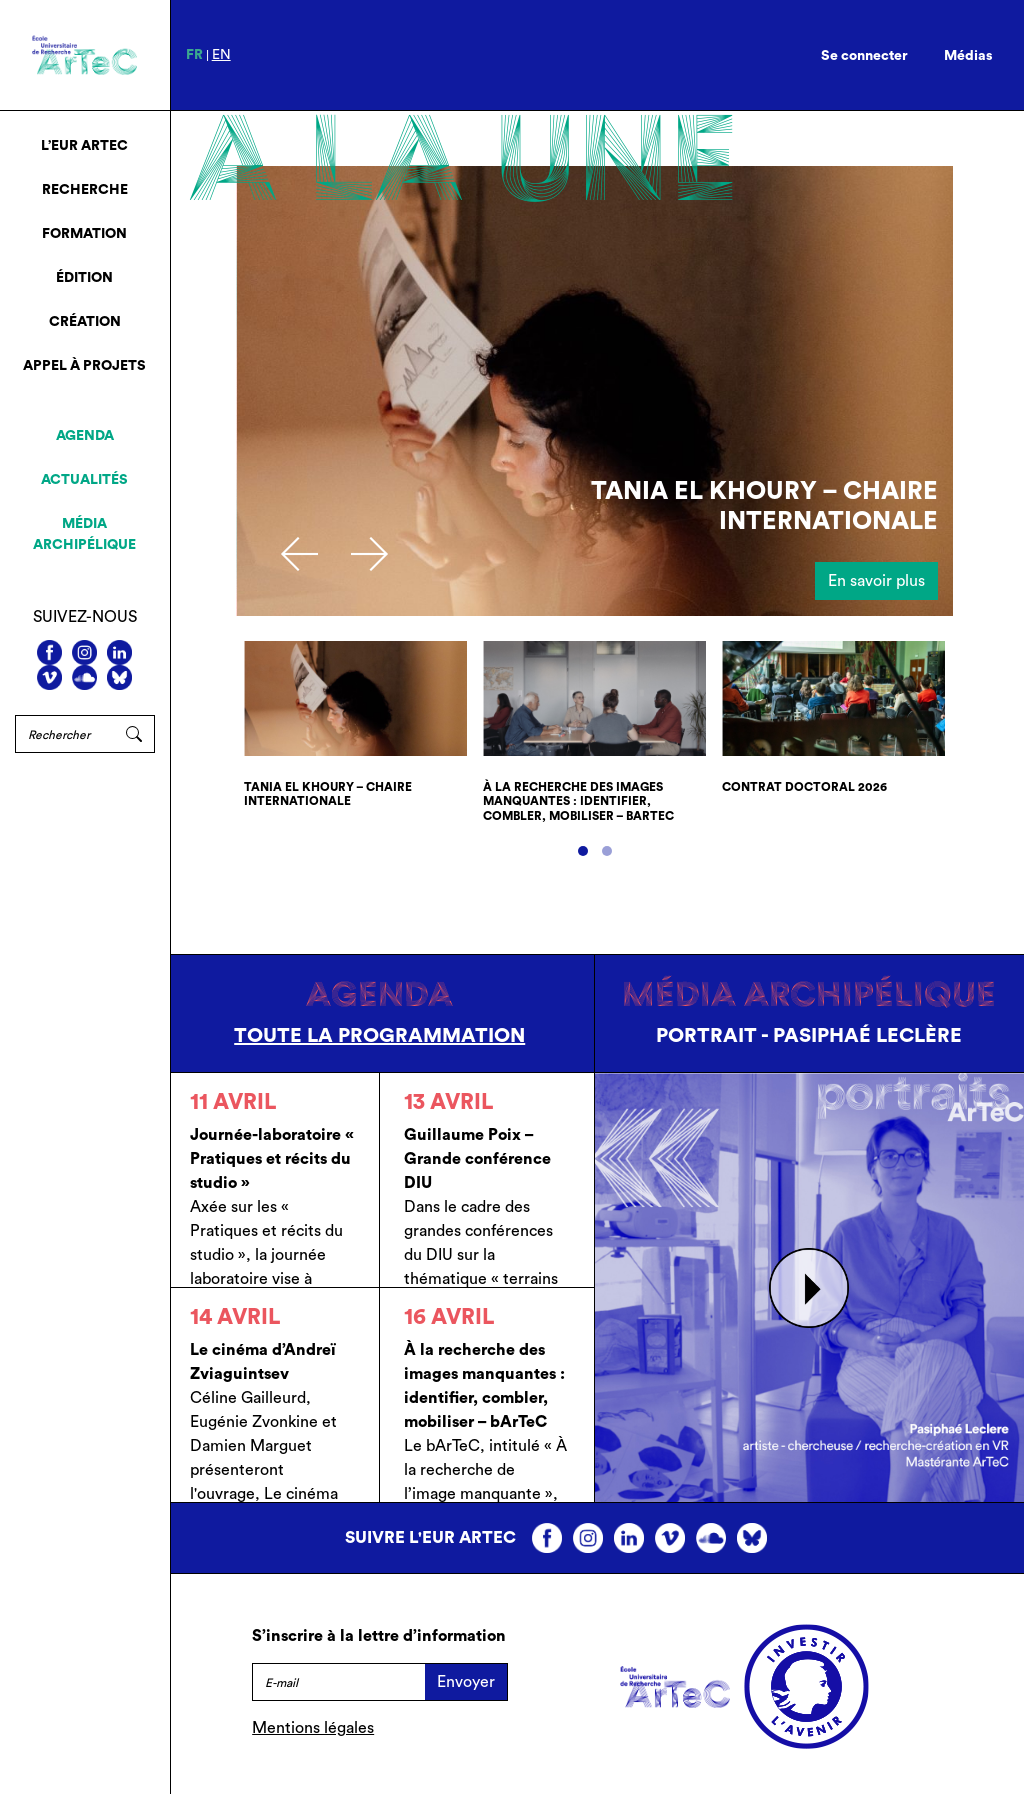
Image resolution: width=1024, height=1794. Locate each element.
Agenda (85, 436)
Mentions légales (313, 1728)
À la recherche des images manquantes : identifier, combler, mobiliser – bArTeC (578, 801)
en (221, 55)
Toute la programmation (379, 1036)
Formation (84, 234)
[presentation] (299, 554)
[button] (583, 851)
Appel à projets (84, 366)
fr (194, 55)
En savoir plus (876, 581)
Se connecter (864, 56)
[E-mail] (338, 1682)
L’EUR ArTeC (84, 146)
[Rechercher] (64, 734)
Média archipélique (84, 534)
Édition (84, 278)
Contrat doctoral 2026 (804, 787)
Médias (968, 56)
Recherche (85, 190)
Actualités (84, 480)
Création (85, 322)
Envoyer (466, 1682)
